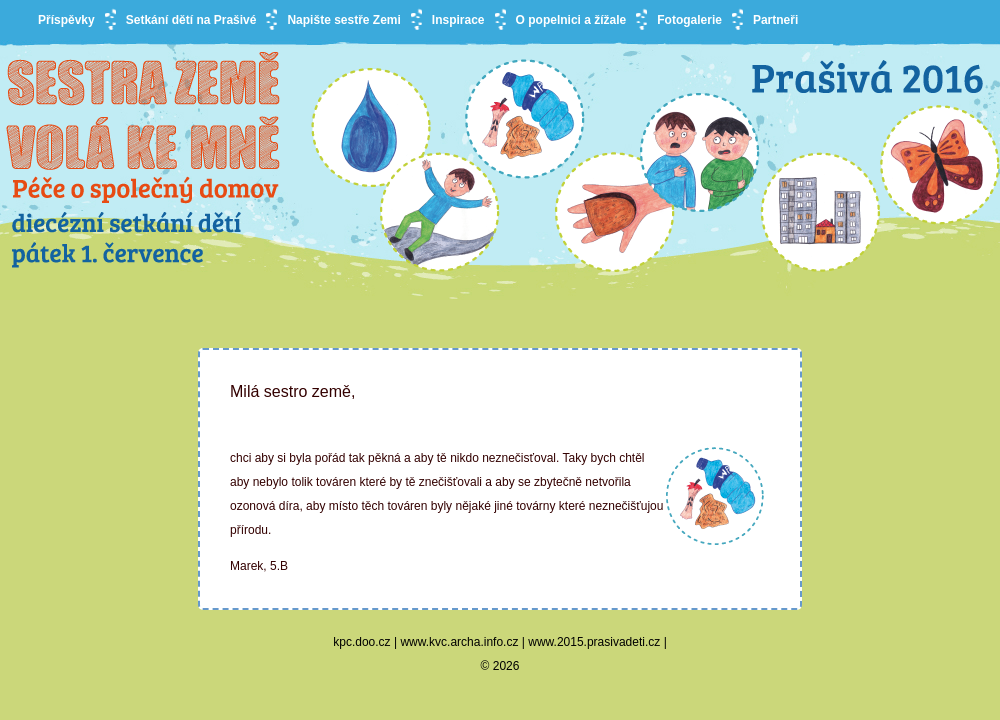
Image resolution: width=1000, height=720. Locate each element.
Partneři (775, 20)
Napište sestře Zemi (343, 20)
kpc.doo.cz (361, 642)
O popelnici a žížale (571, 20)
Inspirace (458, 20)
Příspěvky (66, 20)
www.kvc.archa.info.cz (459, 642)
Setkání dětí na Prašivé (191, 20)
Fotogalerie (689, 20)
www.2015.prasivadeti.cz (594, 642)
